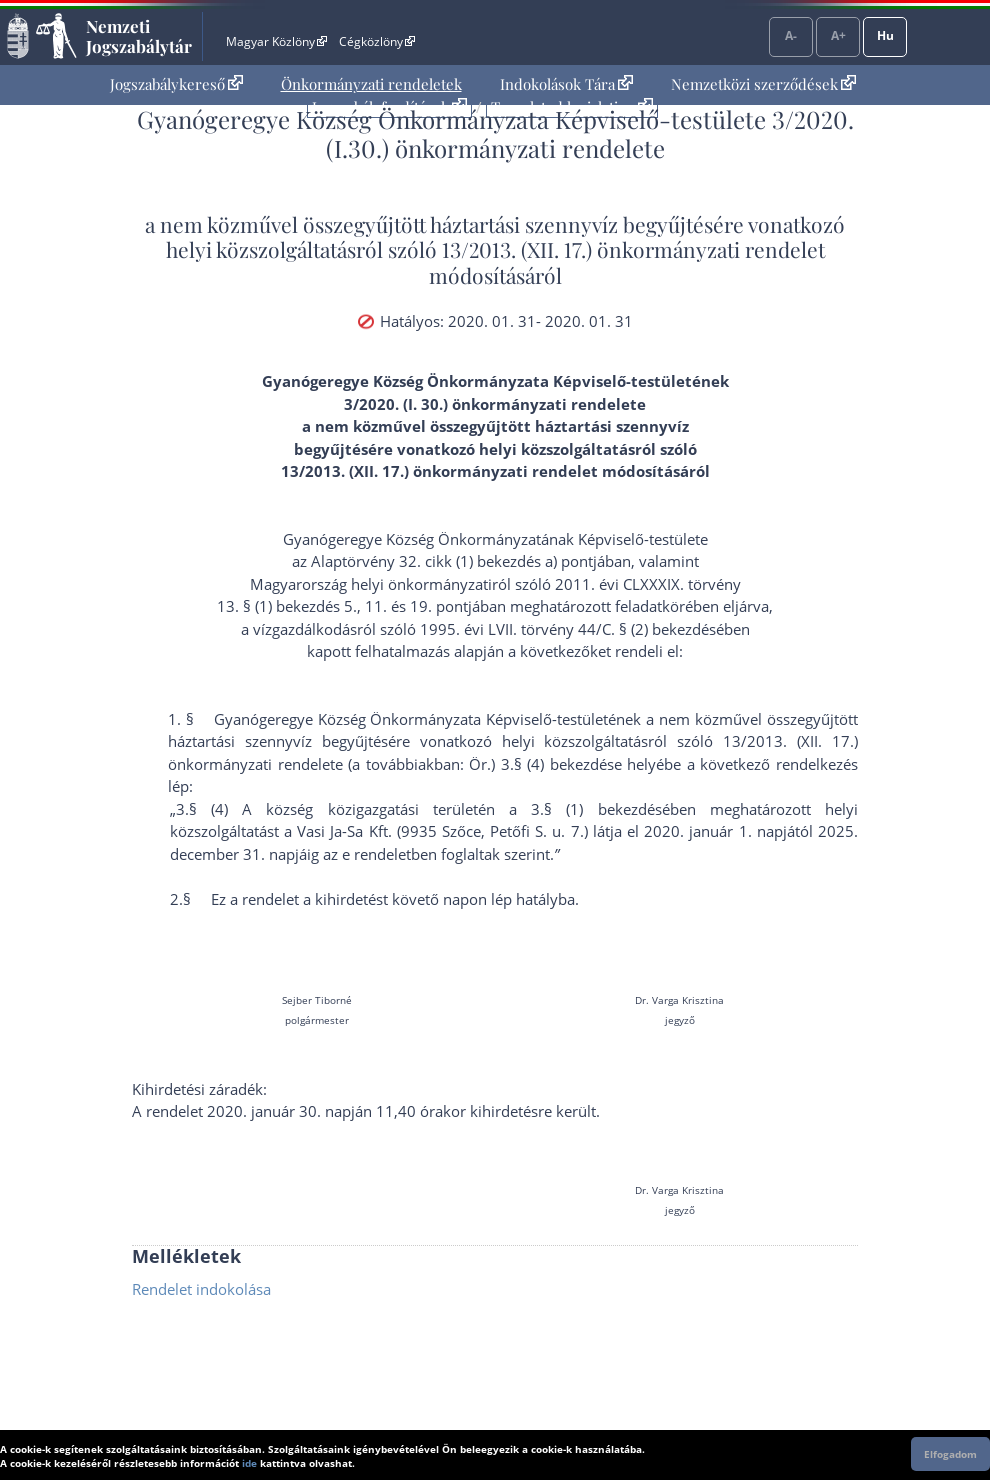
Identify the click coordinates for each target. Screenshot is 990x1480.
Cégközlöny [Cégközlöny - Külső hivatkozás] (377, 41)
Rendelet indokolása (201, 1289)
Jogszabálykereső (176, 84)
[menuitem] (176, 84)
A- (791, 35)
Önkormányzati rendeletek (371, 84)
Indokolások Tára (566, 84)
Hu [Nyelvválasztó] (885, 35)
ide (249, 1463)
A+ (838, 35)
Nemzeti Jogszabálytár (139, 36)
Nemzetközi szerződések (763, 84)
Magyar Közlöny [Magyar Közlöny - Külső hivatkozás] (276, 41)
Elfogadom (950, 1454)
